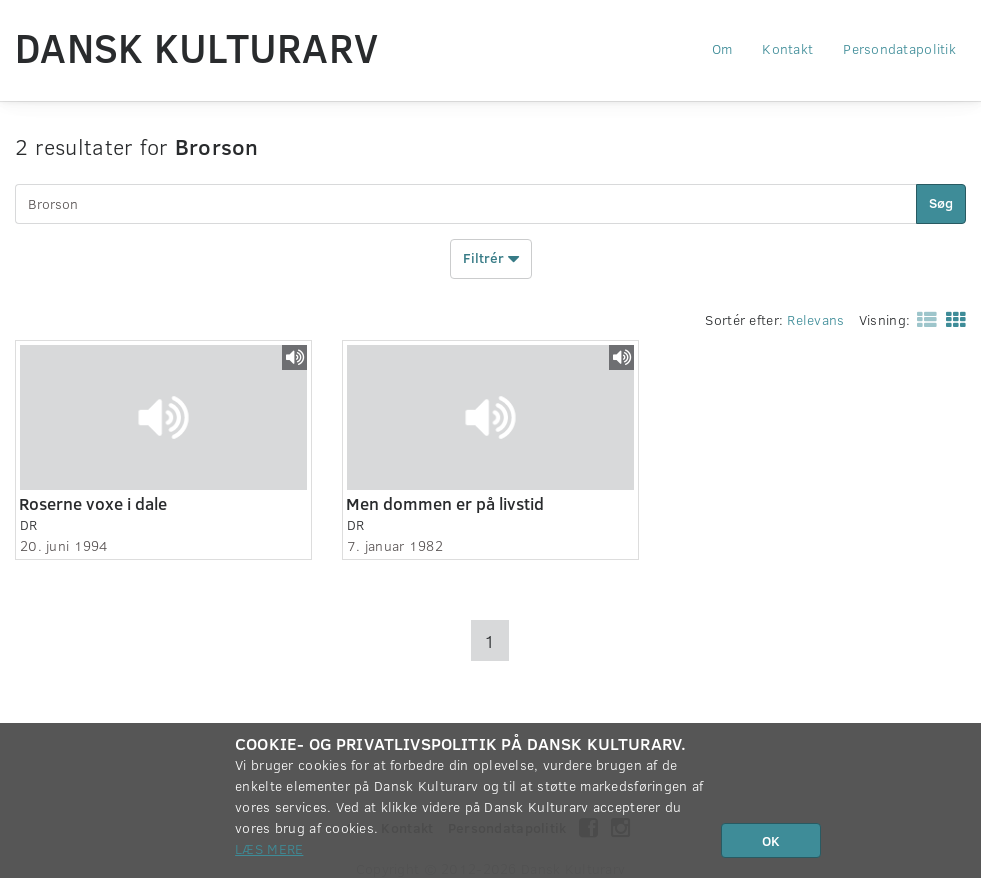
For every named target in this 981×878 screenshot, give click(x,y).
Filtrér (491, 259)
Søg (941, 202)
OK (771, 840)
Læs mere (269, 848)
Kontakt (787, 48)
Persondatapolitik (899, 48)
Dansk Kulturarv (196, 47)
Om (722, 48)
